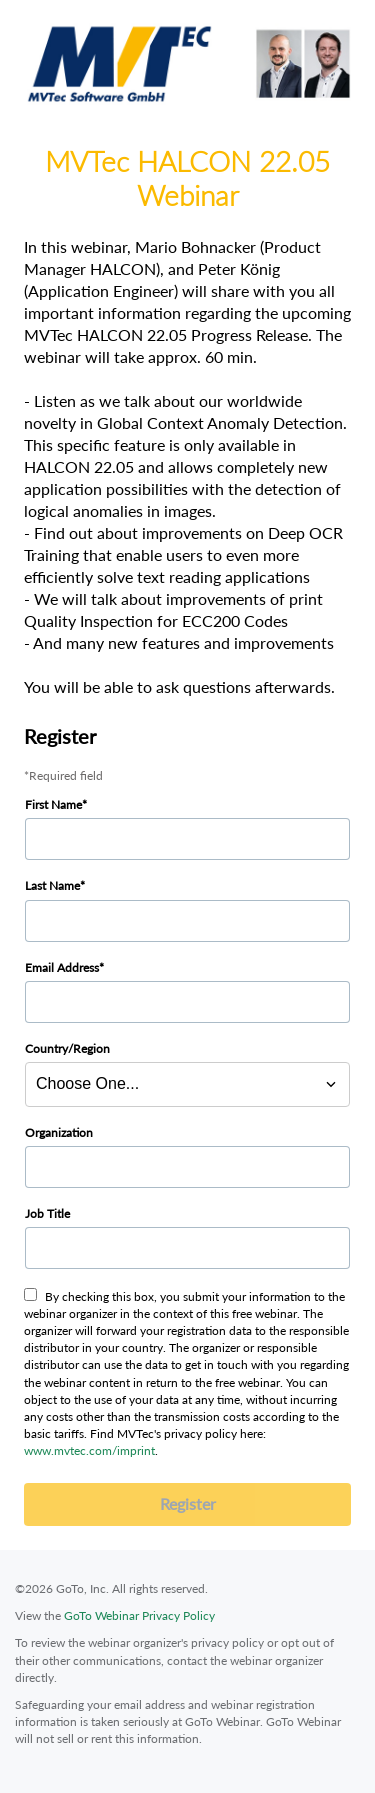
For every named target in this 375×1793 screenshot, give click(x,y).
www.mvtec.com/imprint (89, 1450)
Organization (59, 1132)
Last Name (52, 885)
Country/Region (67, 1048)
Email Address (62, 967)
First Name (53, 804)
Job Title (47, 1213)
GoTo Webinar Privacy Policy (139, 1615)
